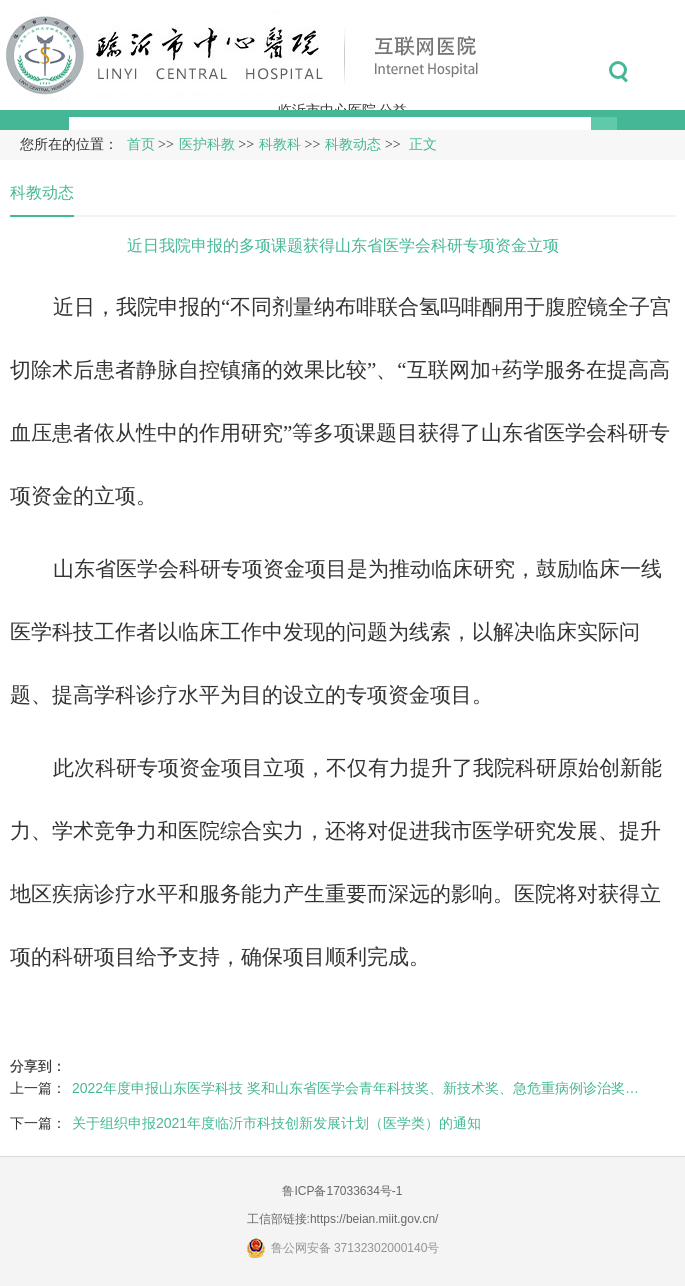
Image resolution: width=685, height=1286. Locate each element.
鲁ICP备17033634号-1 (342, 1191)
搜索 (618, 72)
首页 (141, 144)
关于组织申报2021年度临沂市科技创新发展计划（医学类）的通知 (276, 1123)
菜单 (663, 72)
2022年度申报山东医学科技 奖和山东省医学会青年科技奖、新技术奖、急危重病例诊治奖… (355, 1088)
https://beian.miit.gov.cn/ (374, 1219)
